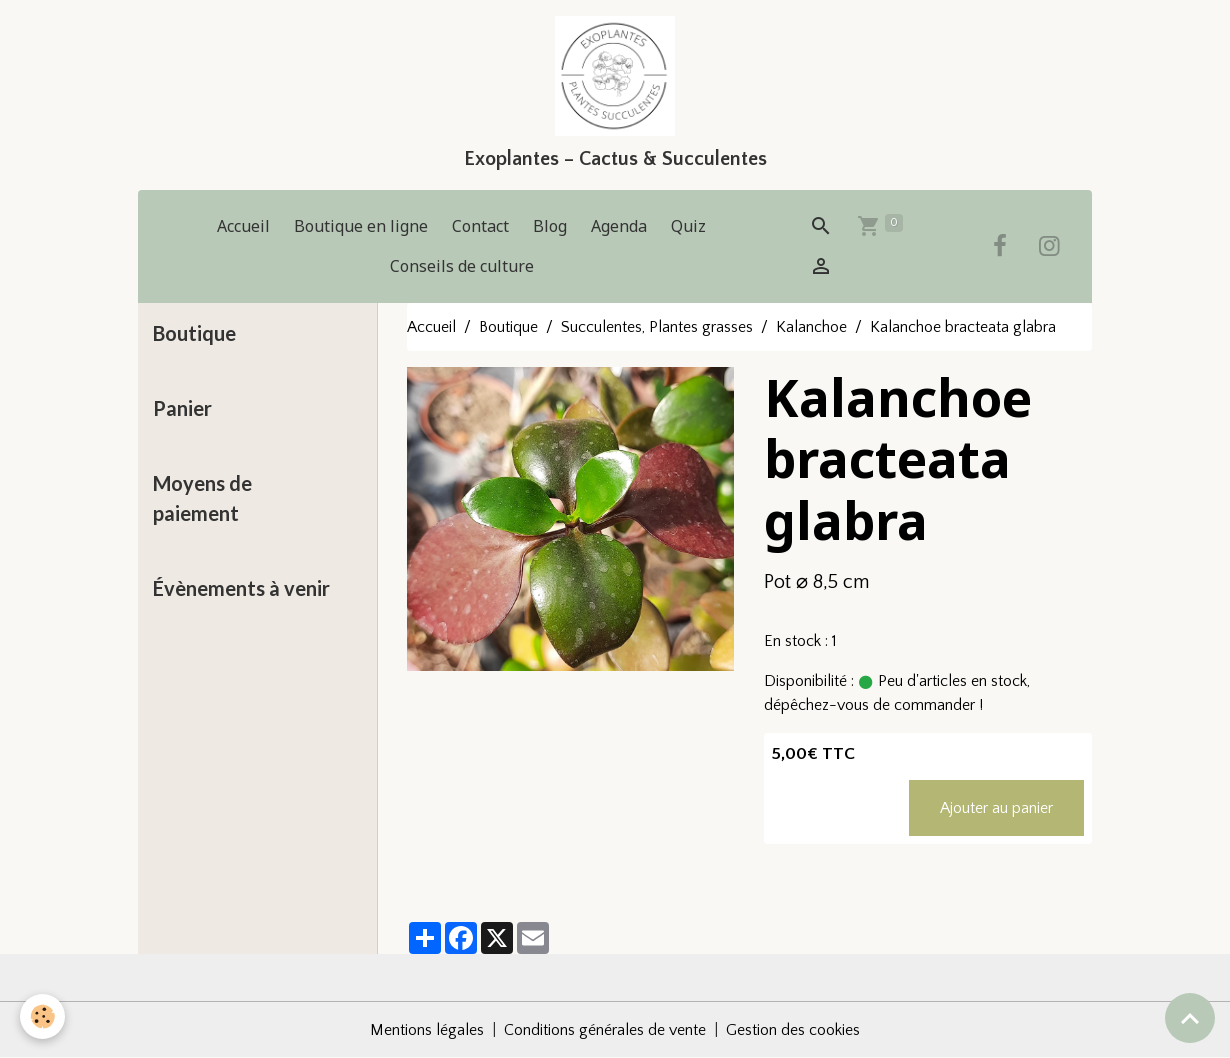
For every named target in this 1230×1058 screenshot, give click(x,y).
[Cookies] (42, 1016)
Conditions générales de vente (605, 1030)
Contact (480, 226)
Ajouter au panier (996, 808)
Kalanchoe (811, 327)
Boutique (508, 327)
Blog (550, 226)
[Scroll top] (1190, 1018)
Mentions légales (427, 1030)
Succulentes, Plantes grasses (657, 327)
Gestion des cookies (793, 1030)
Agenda (619, 226)
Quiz (688, 226)
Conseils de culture (462, 266)
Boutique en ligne (361, 226)
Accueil (243, 226)
